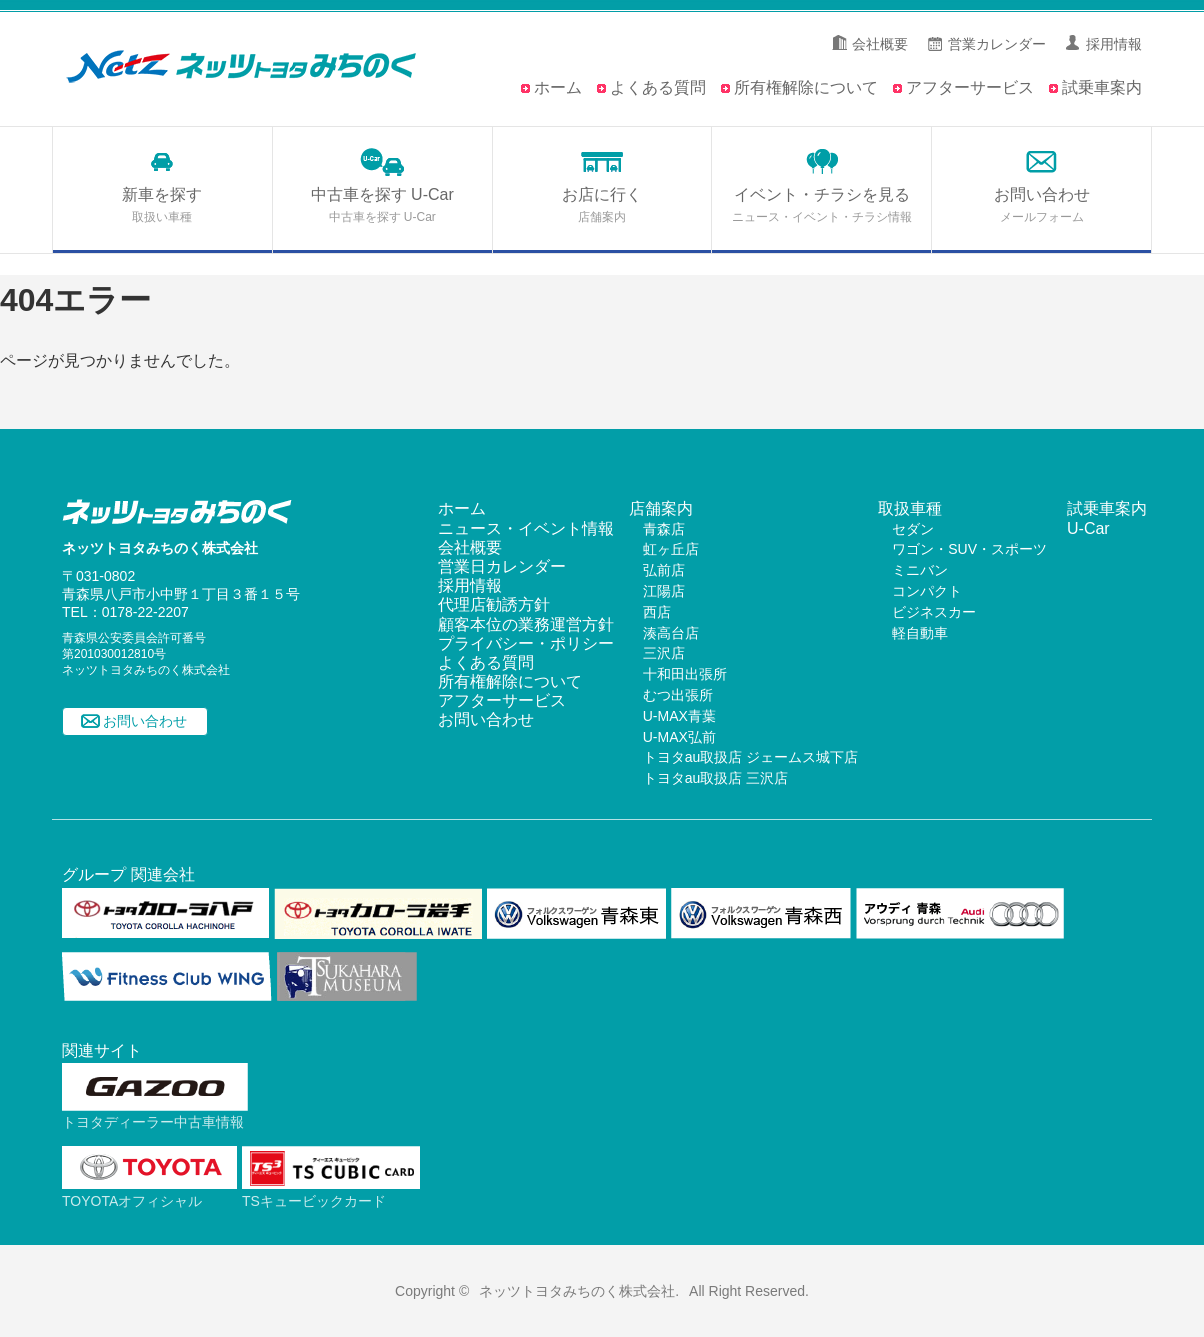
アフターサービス (970, 87)
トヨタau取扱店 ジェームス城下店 (750, 757)
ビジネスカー (934, 612)
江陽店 (664, 591)
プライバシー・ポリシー (526, 643)
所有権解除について (806, 87)
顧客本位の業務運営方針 (526, 624)
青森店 (664, 529)
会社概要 (880, 44)
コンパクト (927, 591)
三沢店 (664, 653)
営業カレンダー (997, 44)
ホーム (558, 87)
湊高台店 (671, 633)
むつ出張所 (678, 695)
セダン (913, 529)
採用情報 (1114, 44)
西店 (657, 612)
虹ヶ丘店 (671, 549)
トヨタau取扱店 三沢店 (715, 778)
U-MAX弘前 (679, 737)
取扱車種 (910, 508)
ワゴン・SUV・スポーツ (969, 549)
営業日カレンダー (502, 566)
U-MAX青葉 (679, 716)
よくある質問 (658, 87)
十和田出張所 (685, 674)
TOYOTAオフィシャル (149, 1192)
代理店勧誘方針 (494, 604)
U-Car (1088, 528)
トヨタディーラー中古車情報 (155, 1114)
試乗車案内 (1102, 87)
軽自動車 (920, 633)
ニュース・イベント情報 (526, 528)
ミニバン (920, 570)
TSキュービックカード (331, 1192)
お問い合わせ (145, 722)
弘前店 (664, 570)
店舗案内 (661, 508)
